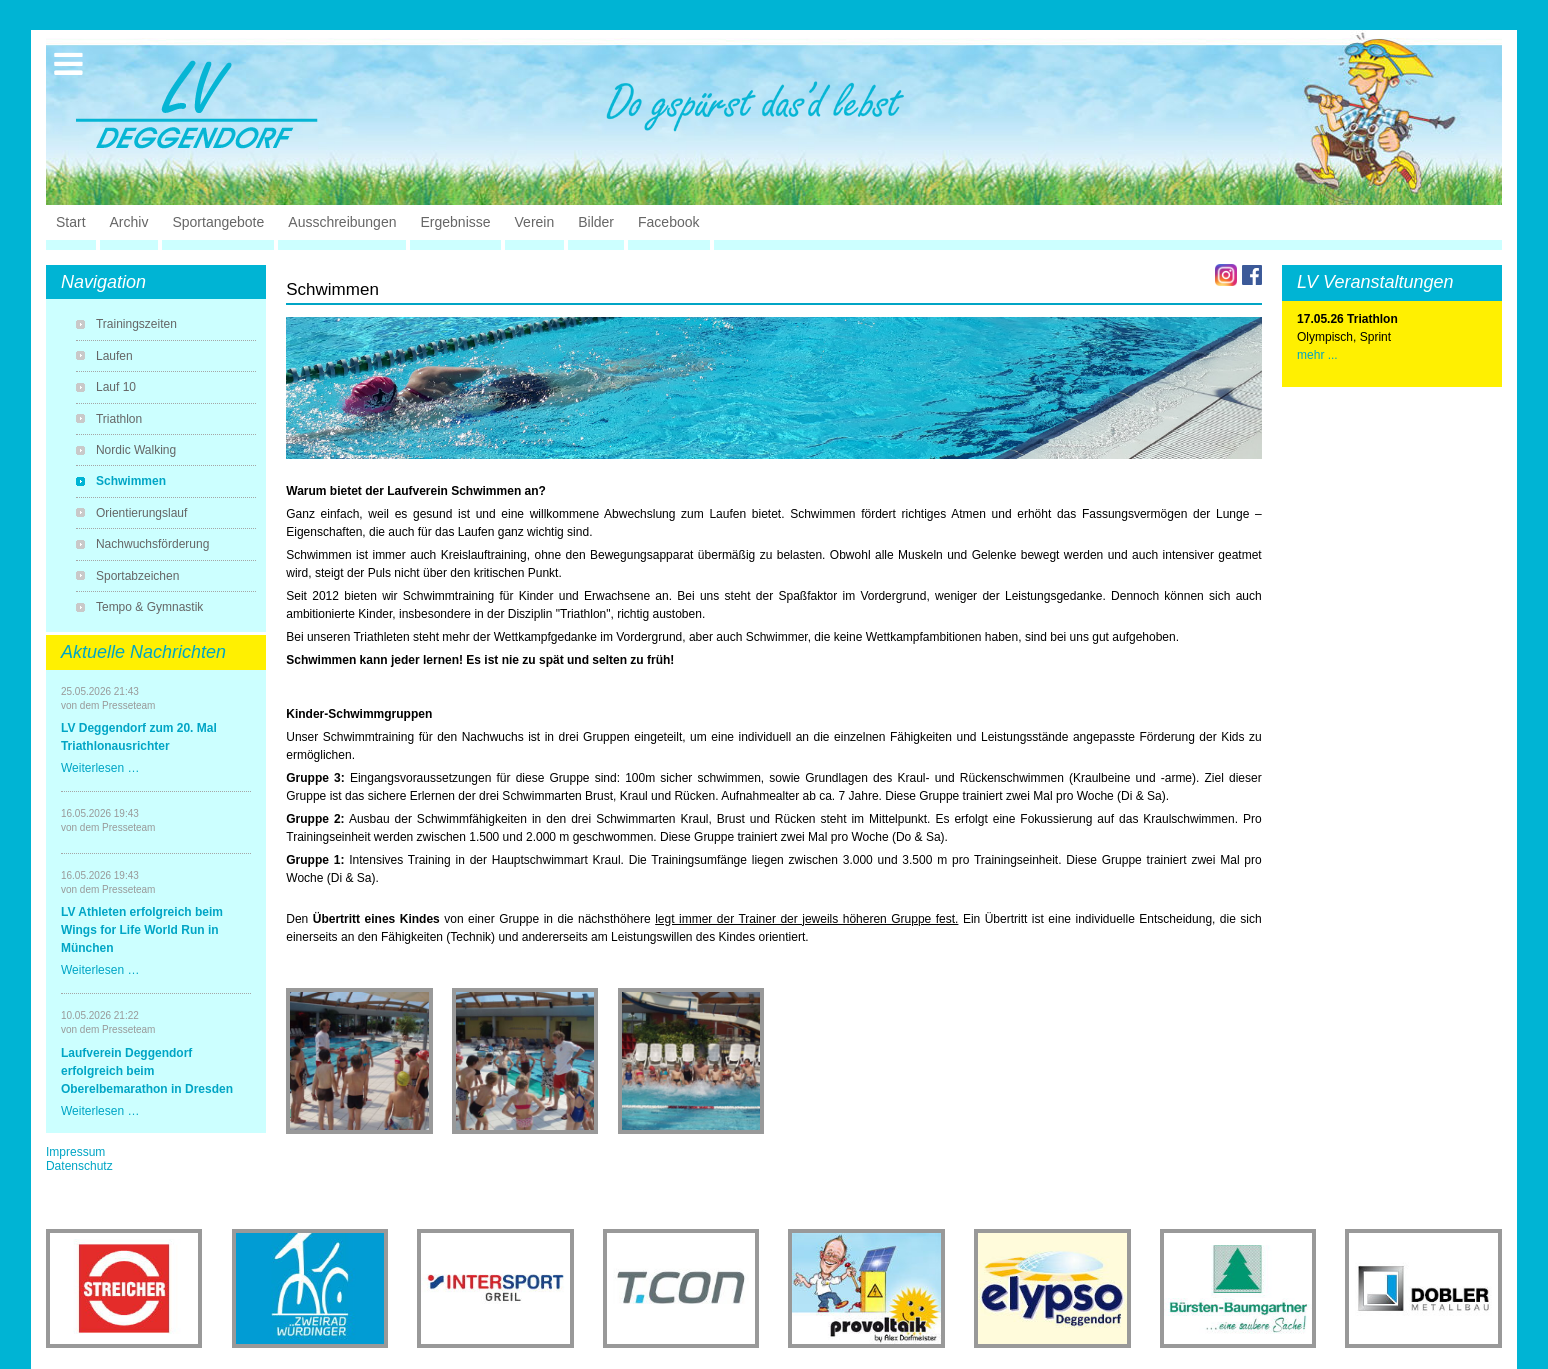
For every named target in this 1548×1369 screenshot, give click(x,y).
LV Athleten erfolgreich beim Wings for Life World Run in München (142, 930)
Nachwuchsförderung (152, 544)
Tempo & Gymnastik (149, 607)
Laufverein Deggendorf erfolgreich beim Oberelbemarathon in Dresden (147, 1071)
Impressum (75, 1152)
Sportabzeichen (137, 576)
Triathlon (119, 419)
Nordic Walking (136, 450)
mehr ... (1317, 355)
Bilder (596, 222)
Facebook (668, 222)
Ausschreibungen (342, 222)
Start (71, 222)
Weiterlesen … (100, 768)
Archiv (129, 222)
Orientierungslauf (141, 513)
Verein (535, 222)
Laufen (114, 356)
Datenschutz (79, 1166)
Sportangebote (218, 222)
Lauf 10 (116, 387)
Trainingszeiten (136, 324)
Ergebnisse (455, 222)
